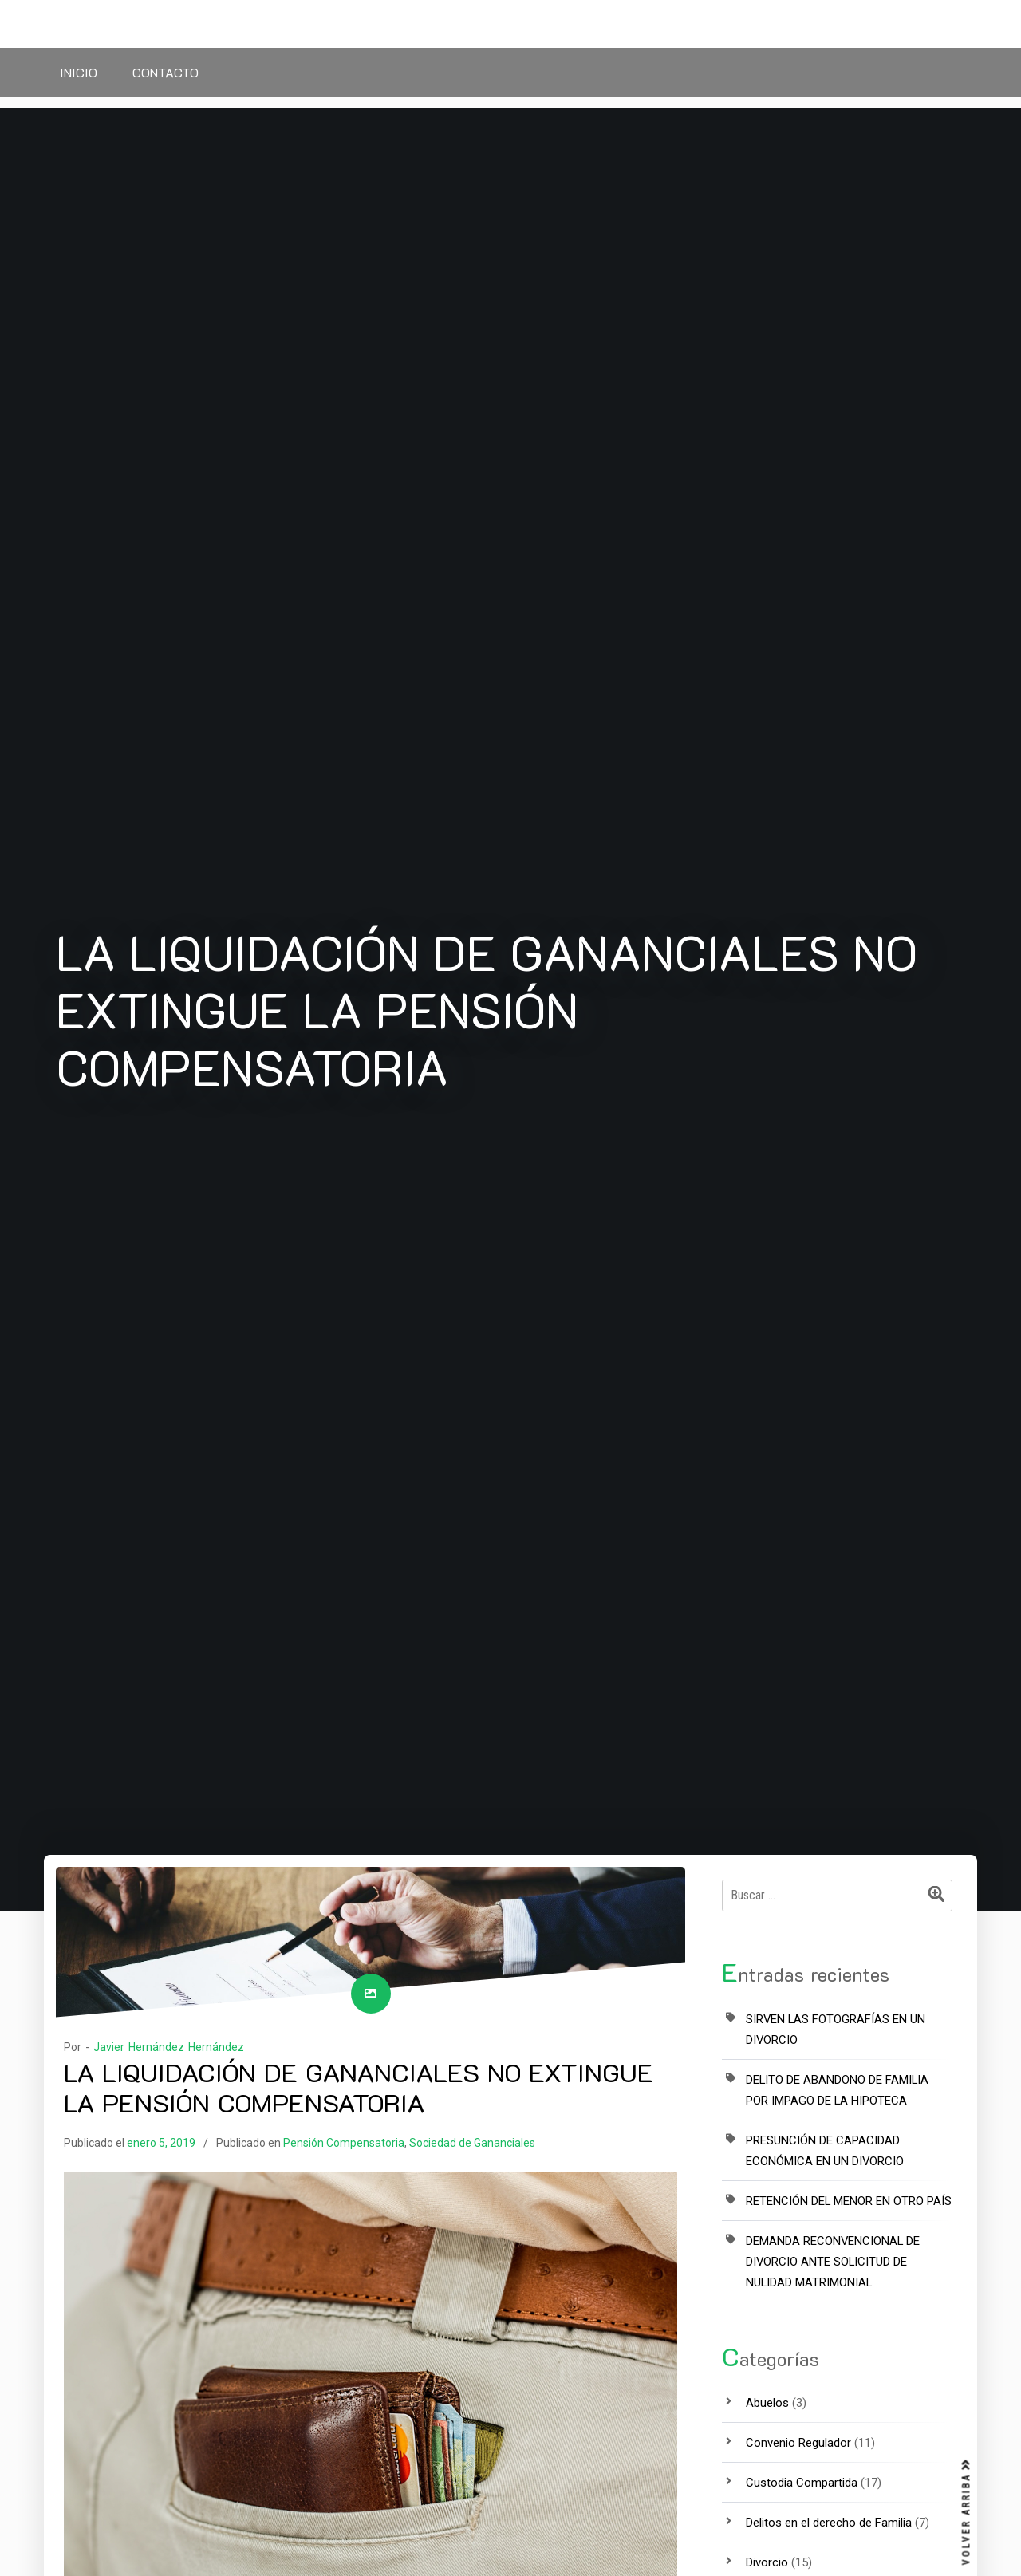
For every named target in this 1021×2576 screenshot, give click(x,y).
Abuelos (767, 2403)
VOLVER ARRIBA (966, 2512)
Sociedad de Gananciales (472, 2142)
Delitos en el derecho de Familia (829, 2522)
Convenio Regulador (798, 2443)
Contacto (165, 72)
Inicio (78, 72)
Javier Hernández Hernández (168, 2047)
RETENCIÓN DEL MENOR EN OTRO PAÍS (849, 2201)
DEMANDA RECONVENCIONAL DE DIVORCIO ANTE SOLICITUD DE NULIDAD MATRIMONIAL (833, 2262)
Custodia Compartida (801, 2482)
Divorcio (767, 2562)
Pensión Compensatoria (343, 2142)
